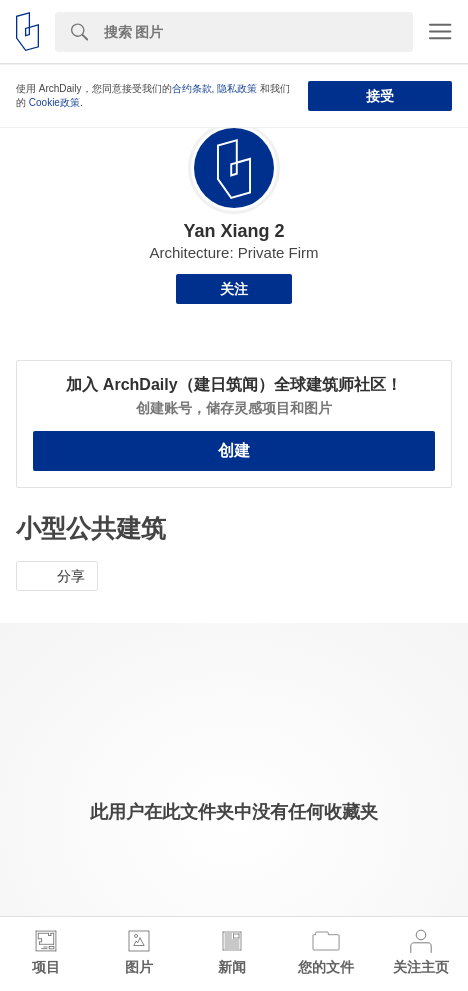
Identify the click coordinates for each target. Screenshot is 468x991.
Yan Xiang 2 (233, 231)
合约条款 (192, 88)
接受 (380, 96)
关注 (234, 289)
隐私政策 (237, 88)
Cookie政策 (54, 102)
